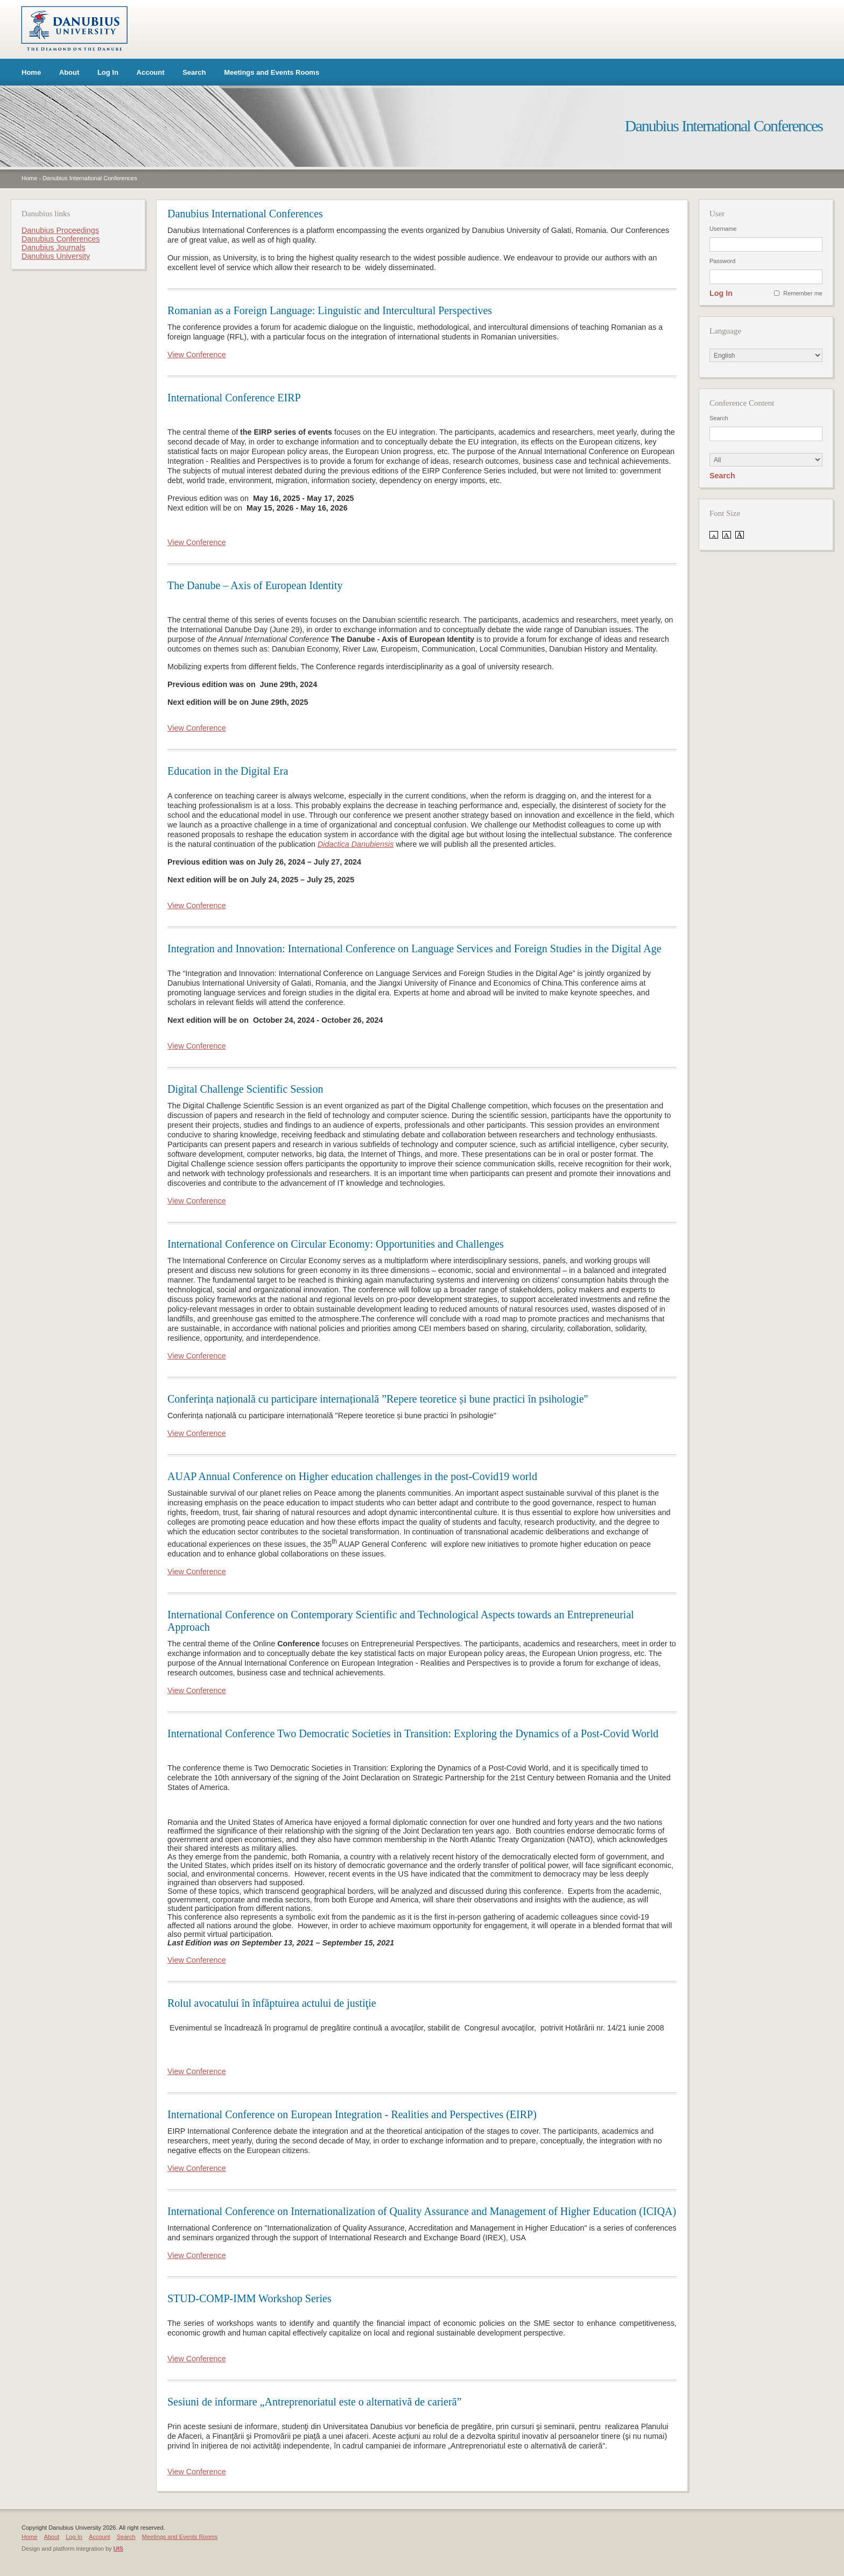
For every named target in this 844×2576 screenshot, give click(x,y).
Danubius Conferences (61, 239)
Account (151, 72)
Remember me (802, 293)
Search (194, 72)
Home (31, 72)
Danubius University (56, 256)
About (69, 72)
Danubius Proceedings (60, 230)
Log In (107, 72)
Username (723, 228)
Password (722, 261)
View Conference (196, 354)
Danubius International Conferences (90, 178)
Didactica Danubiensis (355, 844)
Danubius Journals (53, 247)
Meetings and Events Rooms (271, 72)
